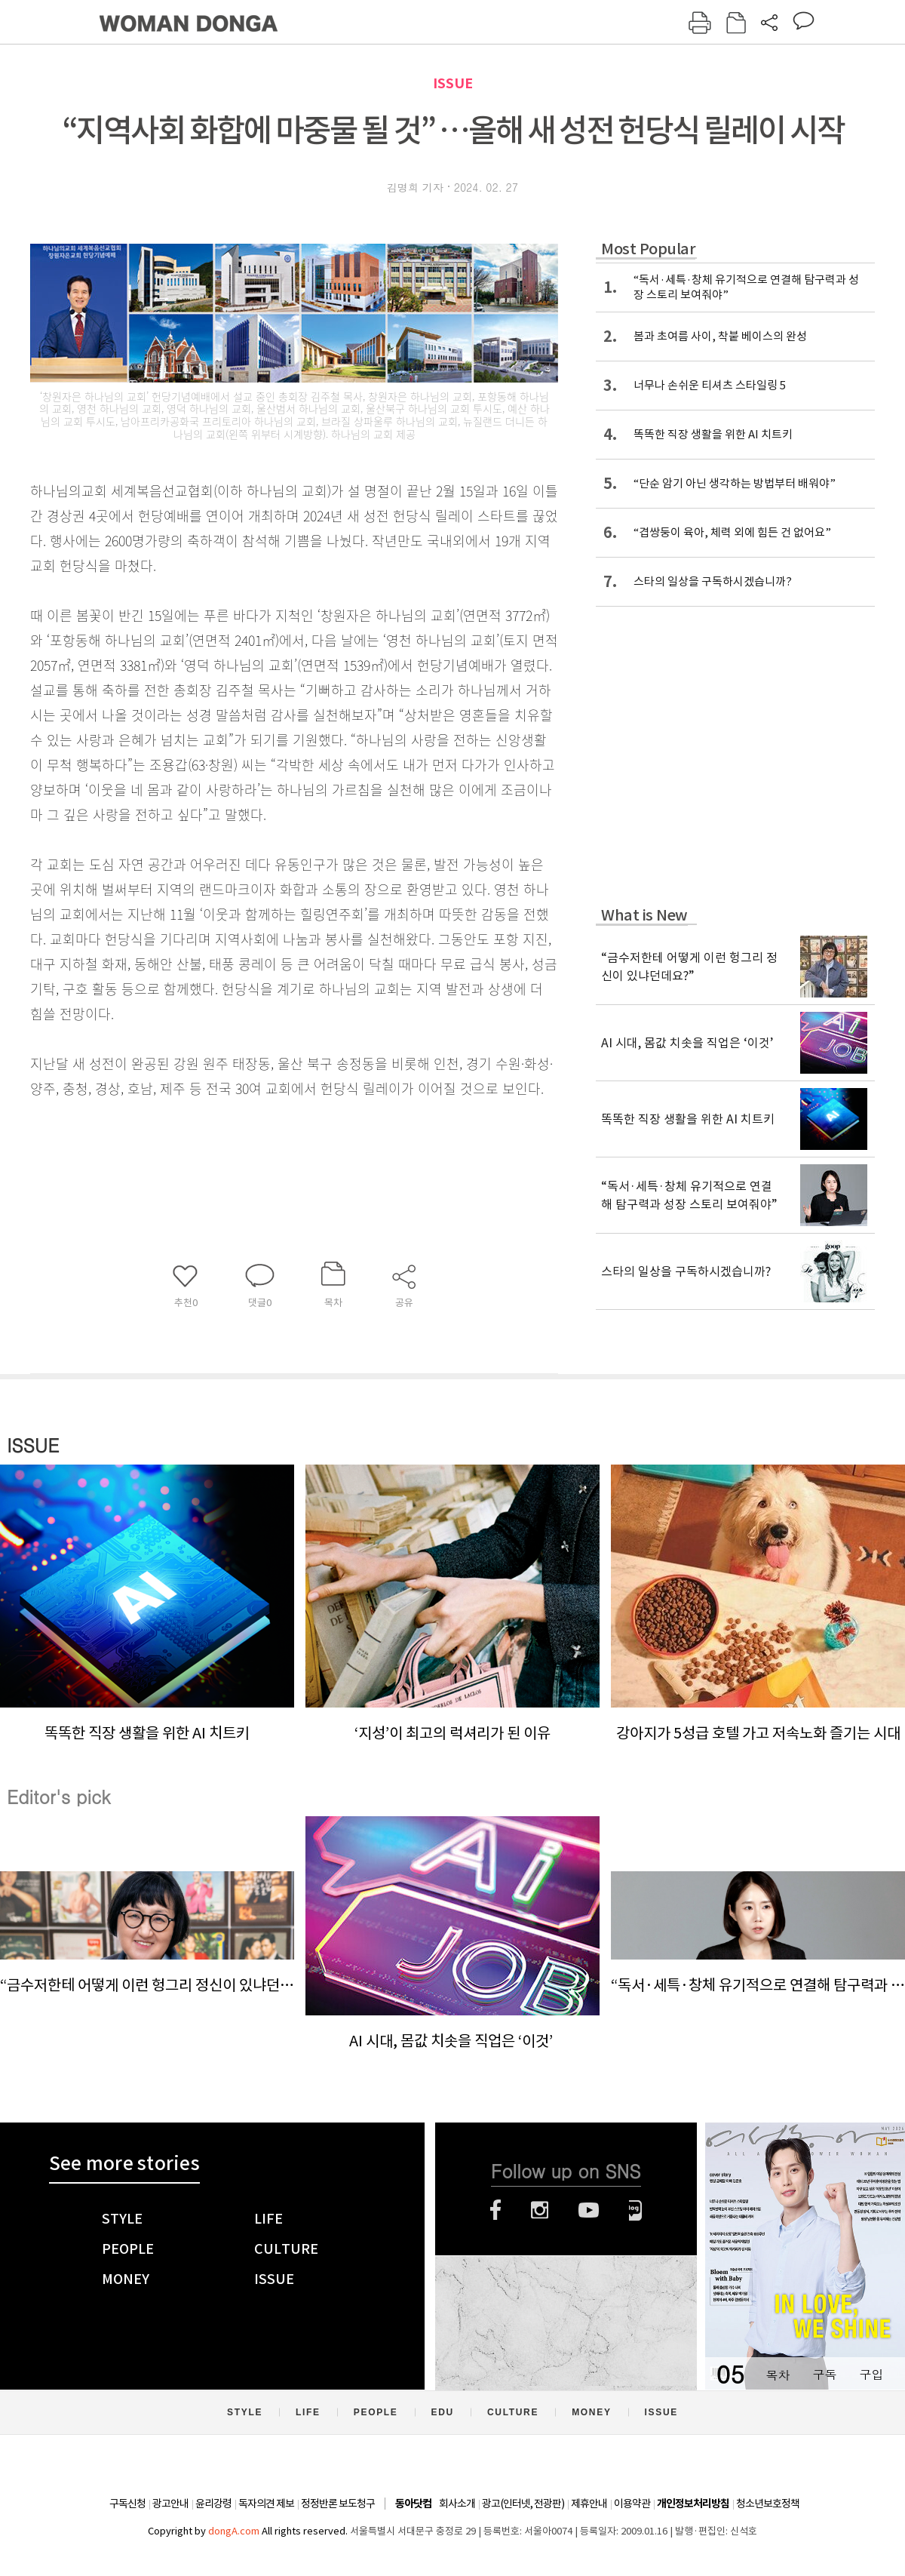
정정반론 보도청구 (338, 2503)
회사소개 (457, 2503)
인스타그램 (539, 2210)
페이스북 (495, 2210)
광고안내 (170, 2503)
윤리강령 (213, 2503)
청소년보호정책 (767, 2503)
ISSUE (453, 83)
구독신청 (127, 2503)
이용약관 (632, 2503)
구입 (871, 2374)
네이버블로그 (635, 2210)
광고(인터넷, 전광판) (523, 2503)
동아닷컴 (413, 2504)
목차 (777, 2374)
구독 (824, 2374)
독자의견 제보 (266, 2503)
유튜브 (588, 2210)
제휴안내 (589, 2503)
